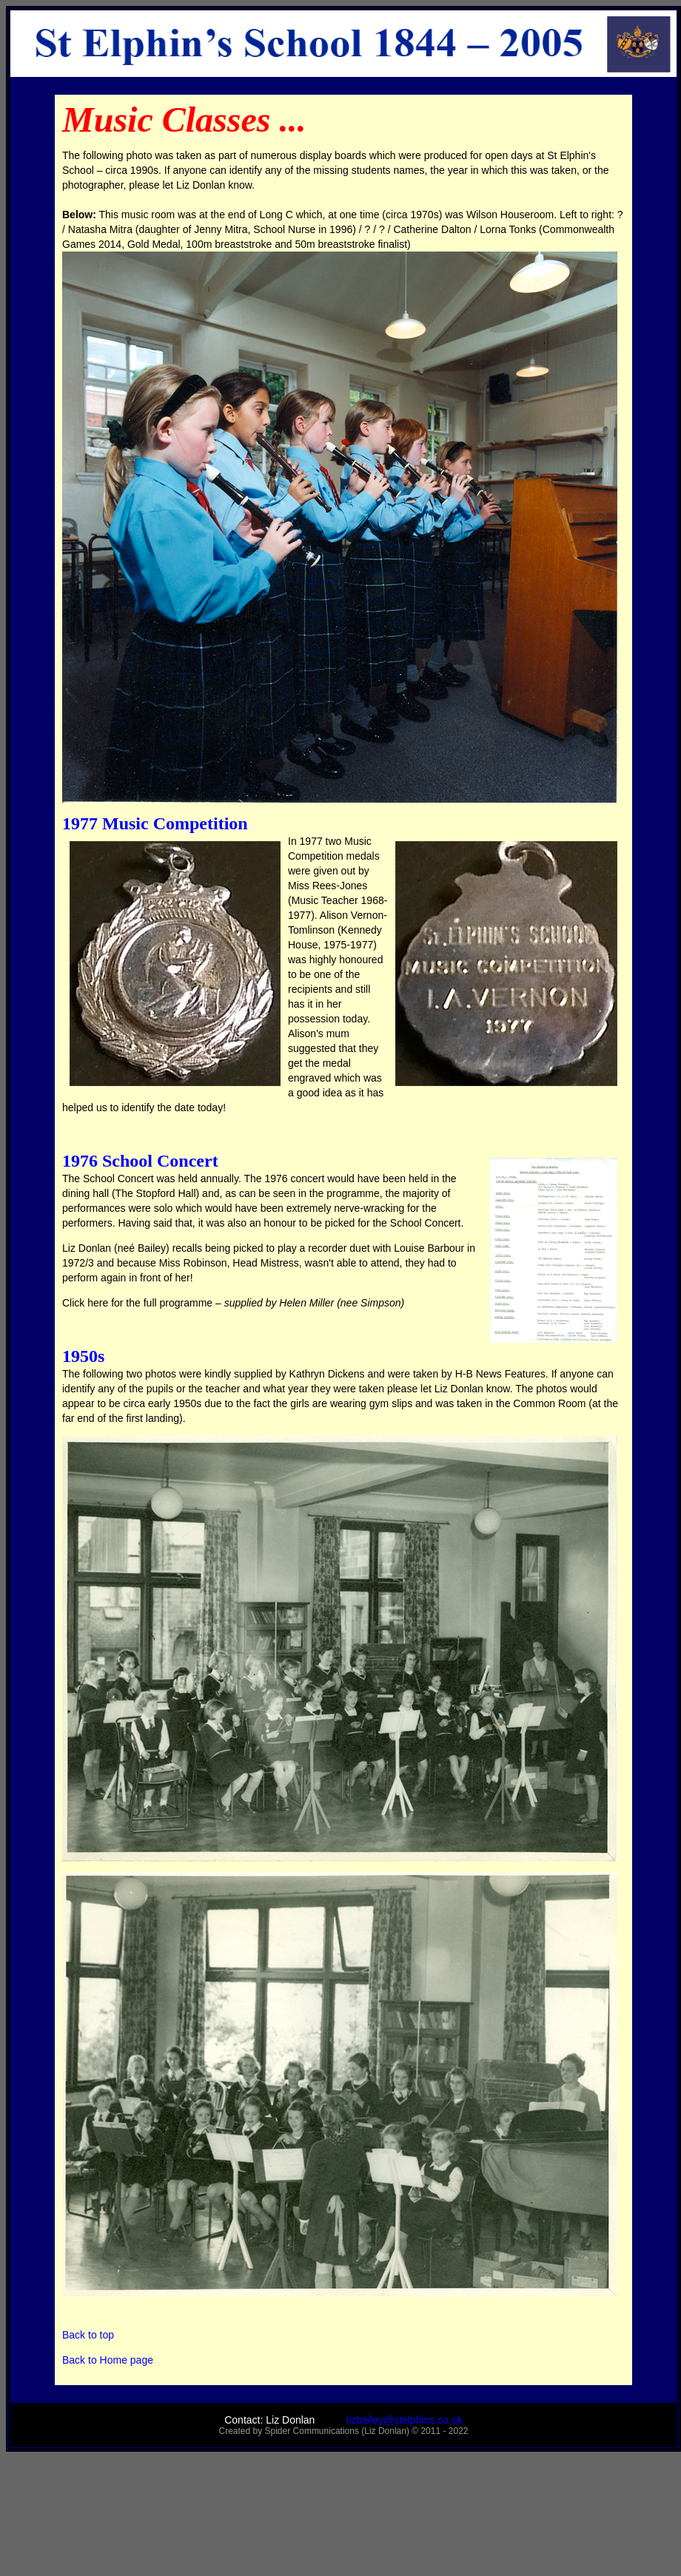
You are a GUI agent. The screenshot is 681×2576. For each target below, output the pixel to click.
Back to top (88, 2335)
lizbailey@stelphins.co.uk (388, 2420)
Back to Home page (107, 2360)
